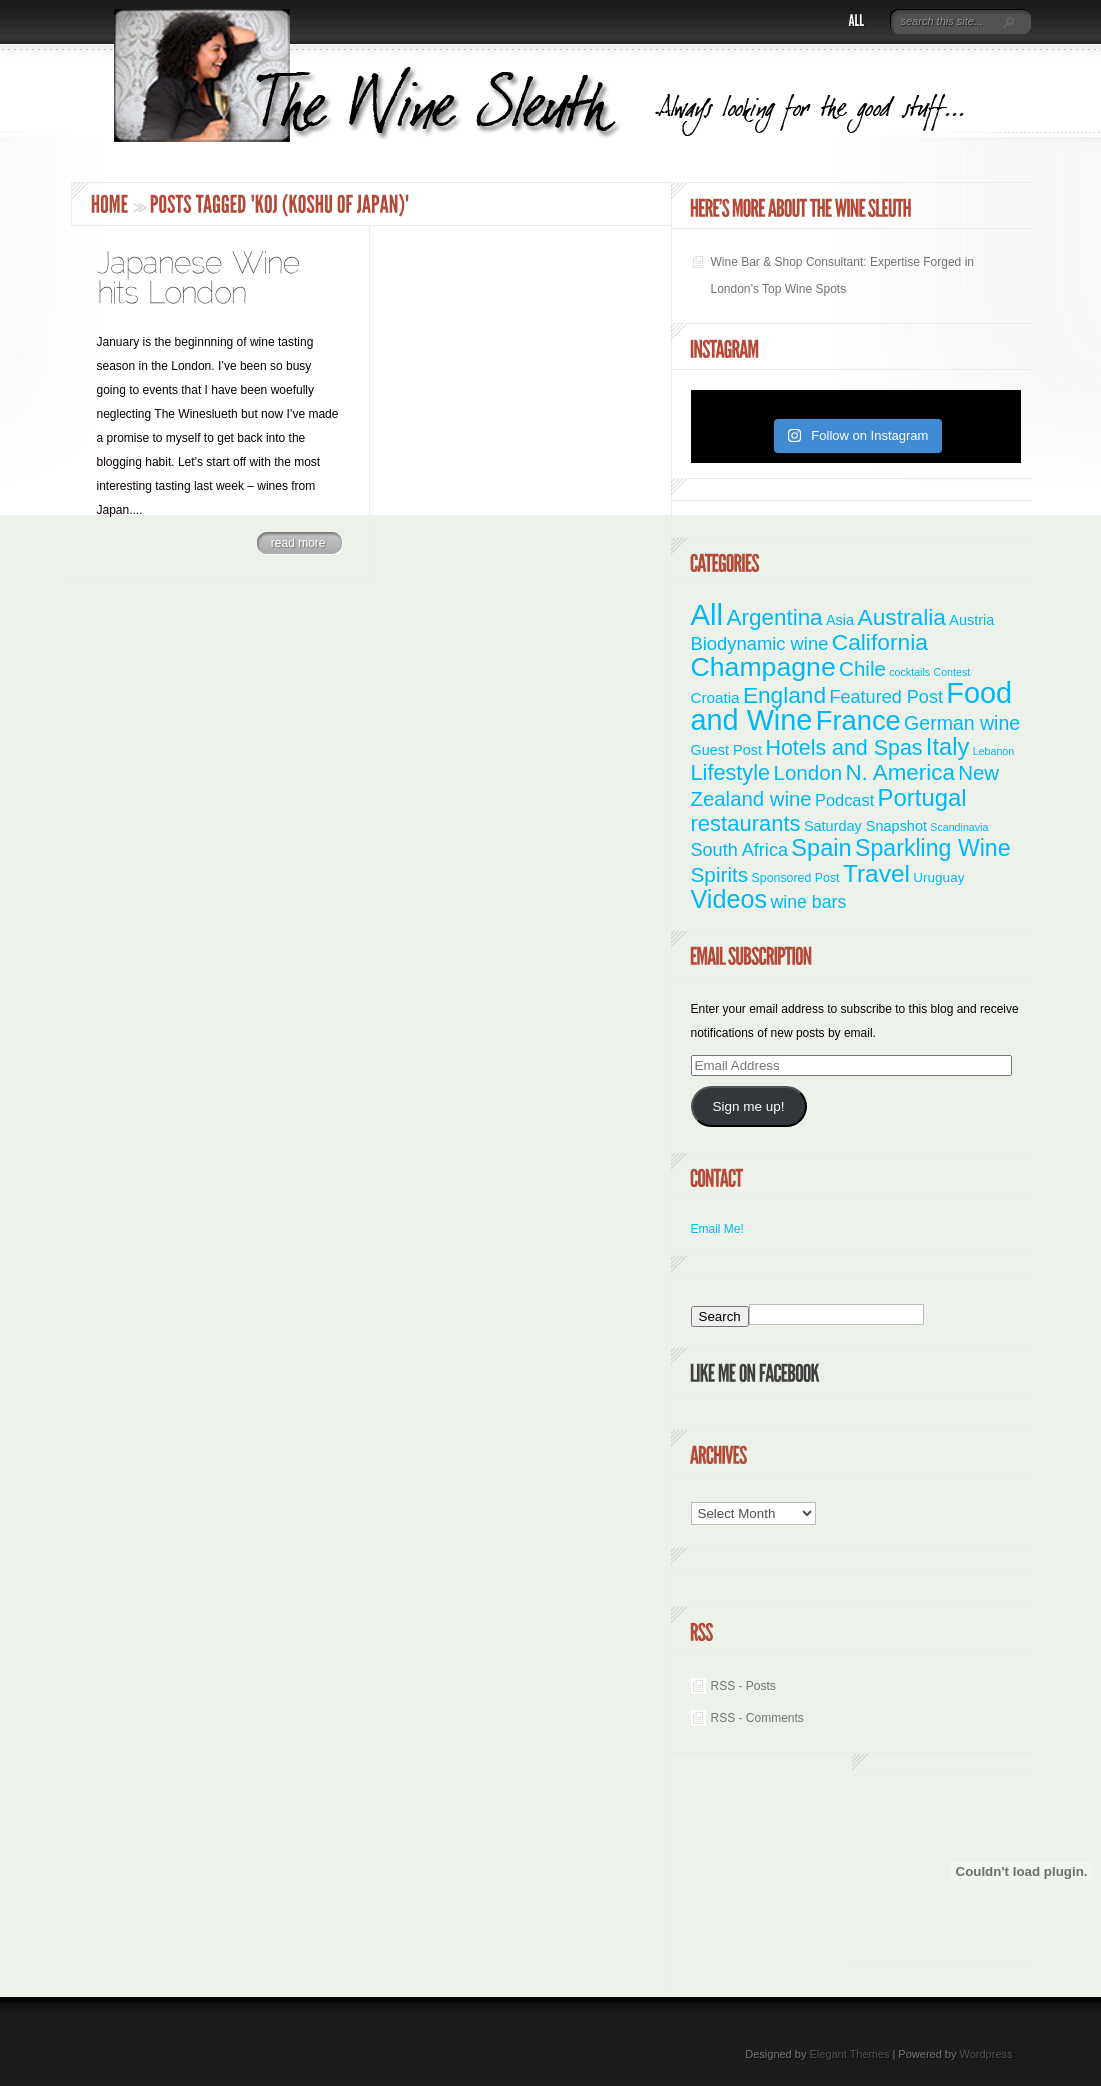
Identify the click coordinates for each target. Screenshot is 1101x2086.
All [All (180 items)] (707, 614)
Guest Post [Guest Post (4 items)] (727, 750)
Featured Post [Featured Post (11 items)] (886, 697)
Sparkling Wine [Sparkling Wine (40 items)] (933, 848)
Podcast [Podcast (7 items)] (844, 800)
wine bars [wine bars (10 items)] (809, 902)
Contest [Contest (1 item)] (952, 672)
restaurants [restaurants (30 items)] (746, 823)
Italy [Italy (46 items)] (947, 747)
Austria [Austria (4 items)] (971, 620)
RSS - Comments (757, 1718)
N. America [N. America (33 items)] (899, 772)
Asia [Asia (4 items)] (840, 620)
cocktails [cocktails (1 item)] (909, 672)
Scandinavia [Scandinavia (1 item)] (959, 827)
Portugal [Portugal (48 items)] (922, 797)
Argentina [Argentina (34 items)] (774, 617)
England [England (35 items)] (784, 695)
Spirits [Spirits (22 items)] (720, 874)
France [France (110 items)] (858, 720)
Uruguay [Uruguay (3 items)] (938, 877)
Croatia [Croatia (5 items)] (715, 697)
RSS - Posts (743, 1686)
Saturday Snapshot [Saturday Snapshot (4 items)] (865, 826)
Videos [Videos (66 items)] (729, 899)
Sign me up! (748, 1106)
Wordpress (986, 2054)
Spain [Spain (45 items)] (821, 848)
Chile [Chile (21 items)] (862, 668)
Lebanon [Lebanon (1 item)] (994, 751)
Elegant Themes (849, 2054)
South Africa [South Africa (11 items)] (739, 850)
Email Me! (717, 1229)
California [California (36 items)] (880, 642)
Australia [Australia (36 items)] (901, 617)
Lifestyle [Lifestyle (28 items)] (731, 772)
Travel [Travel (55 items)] (876, 873)
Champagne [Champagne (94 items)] (763, 667)
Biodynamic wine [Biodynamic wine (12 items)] (760, 643)
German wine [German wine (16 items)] (962, 723)
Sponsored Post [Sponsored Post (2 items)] (796, 878)
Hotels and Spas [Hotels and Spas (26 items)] (843, 748)
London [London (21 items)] (807, 772)
